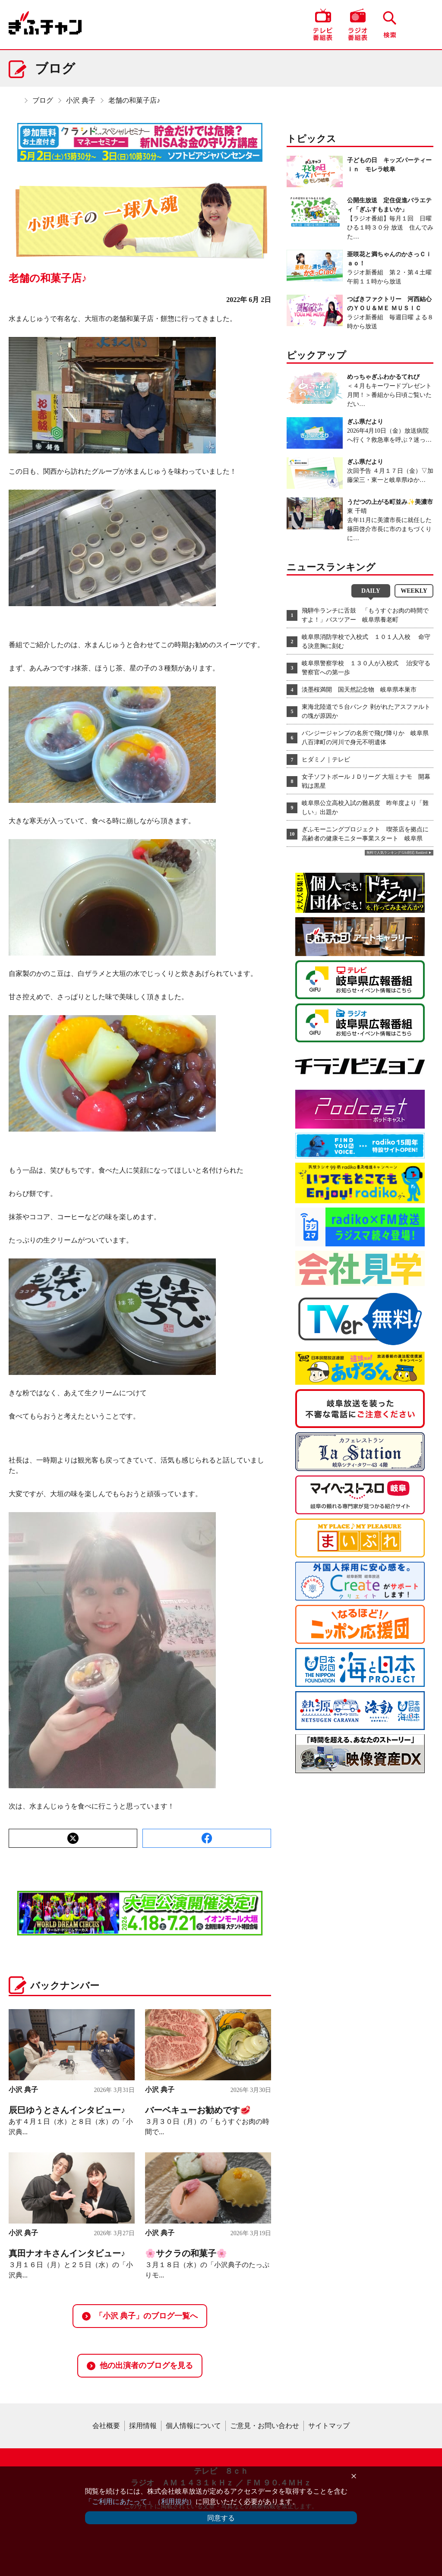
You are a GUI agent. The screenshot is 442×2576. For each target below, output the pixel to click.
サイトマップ (329, 2425)
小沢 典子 (80, 100)
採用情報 (143, 2425)
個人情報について (193, 2425)
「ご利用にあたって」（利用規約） (140, 2501)
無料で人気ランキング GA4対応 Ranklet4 (396, 853)
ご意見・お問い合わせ (264, 2425)
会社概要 (106, 2425)
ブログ (42, 100)
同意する (221, 2518)
